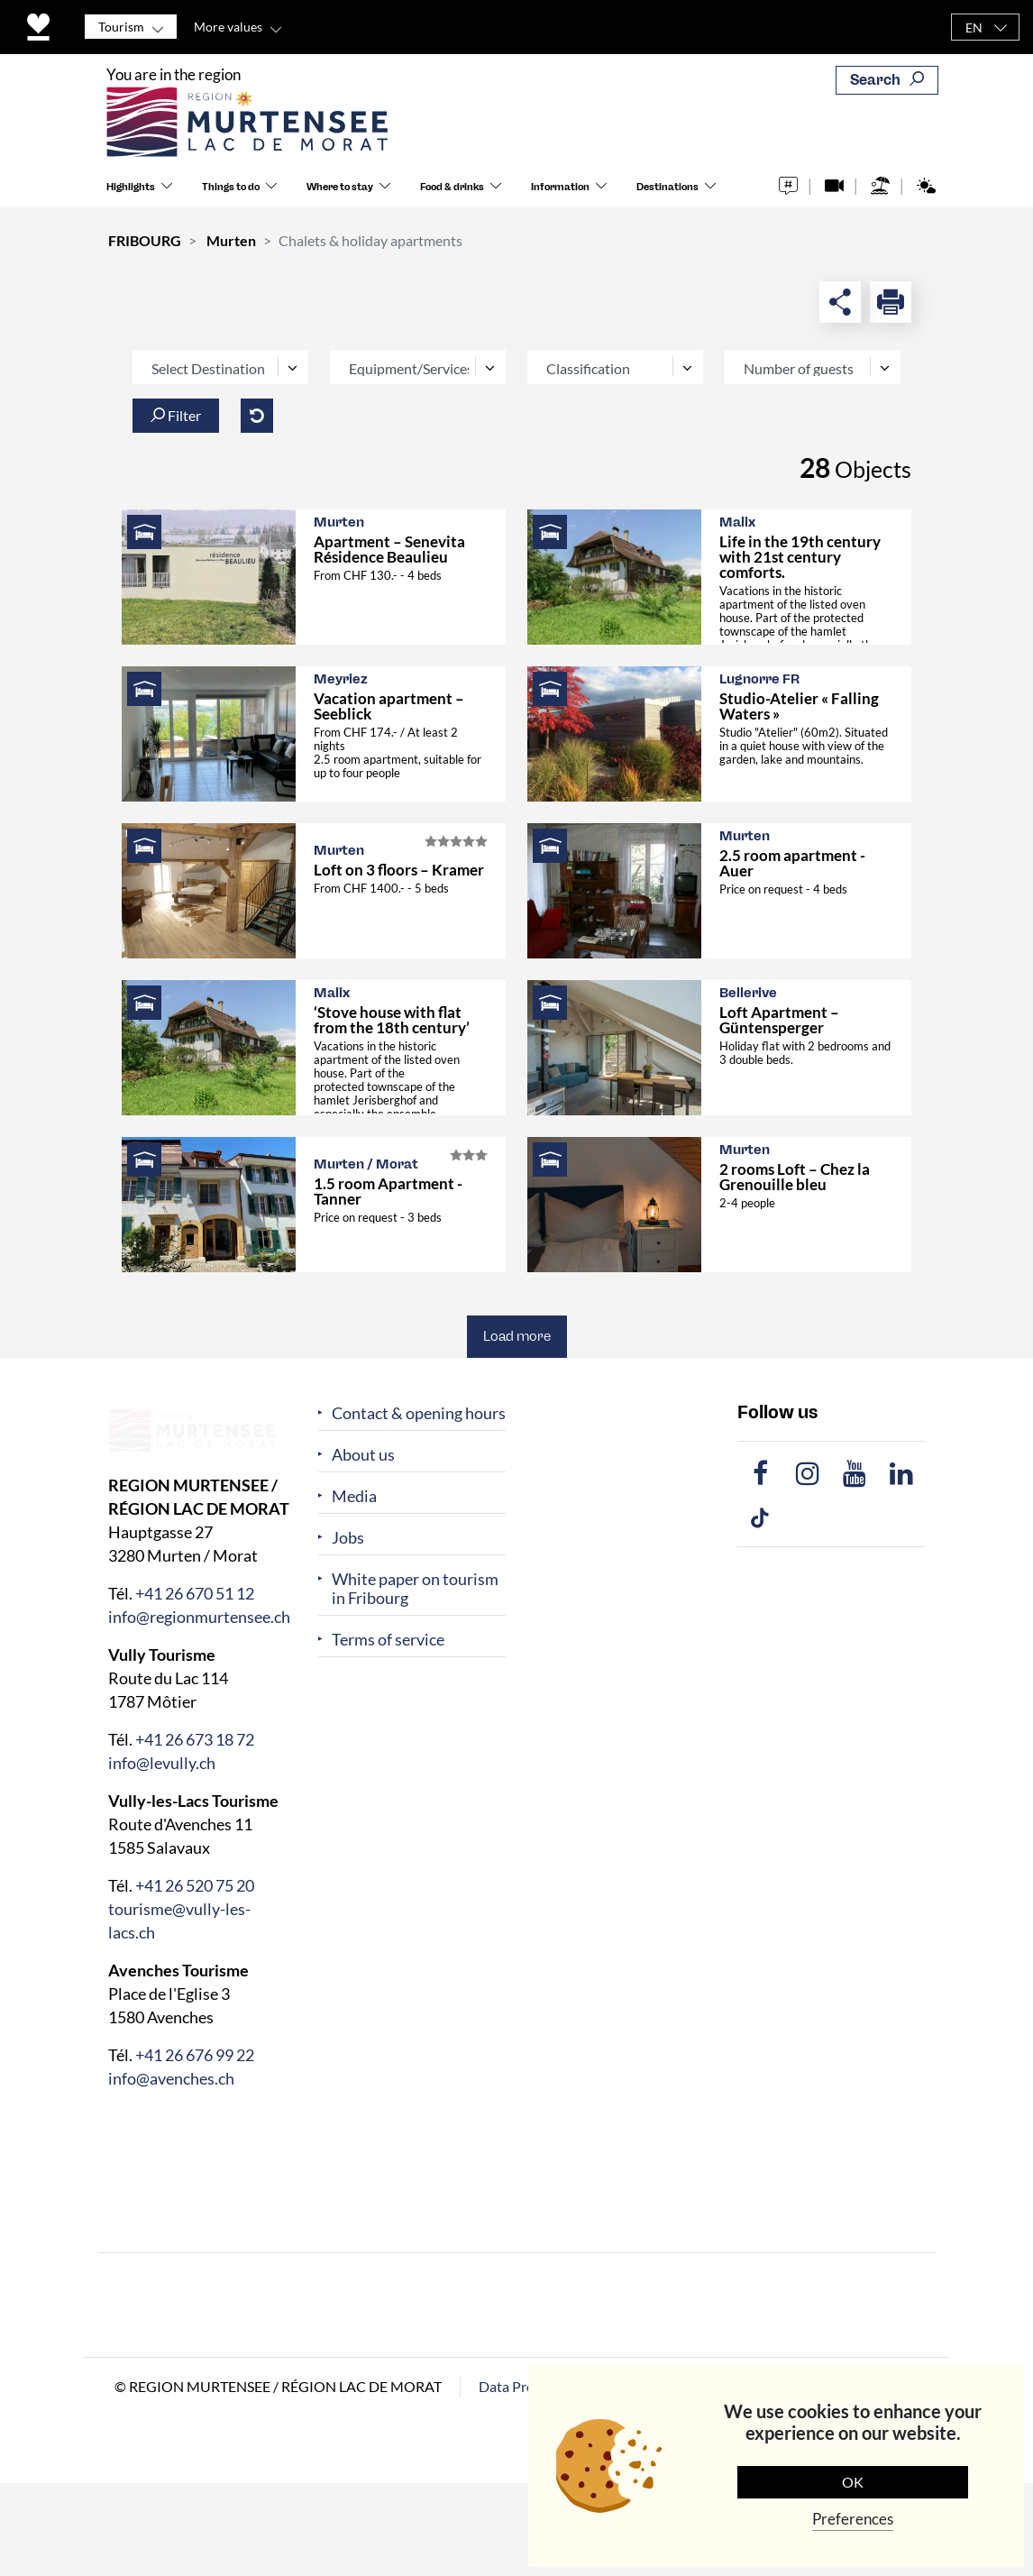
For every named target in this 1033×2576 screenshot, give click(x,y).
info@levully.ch (161, 1762)
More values (228, 26)
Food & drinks (452, 188)
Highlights (130, 188)
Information (560, 188)
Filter (176, 415)
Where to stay (339, 188)
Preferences (852, 2518)
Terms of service (388, 1639)
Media (354, 1496)
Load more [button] (517, 1336)
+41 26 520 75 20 (194, 1884)
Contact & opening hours (419, 1413)
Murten (231, 240)
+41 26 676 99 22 (194, 2054)
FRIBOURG (144, 240)
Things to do (231, 188)
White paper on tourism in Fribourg (415, 1589)
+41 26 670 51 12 (194, 1592)
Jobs (348, 1537)
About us (363, 1454)
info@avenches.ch (171, 2077)
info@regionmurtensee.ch (199, 1616)
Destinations (667, 188)
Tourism (121, 26)
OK (853, 2481)
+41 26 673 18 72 (194, 1738)
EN (974, 27)
